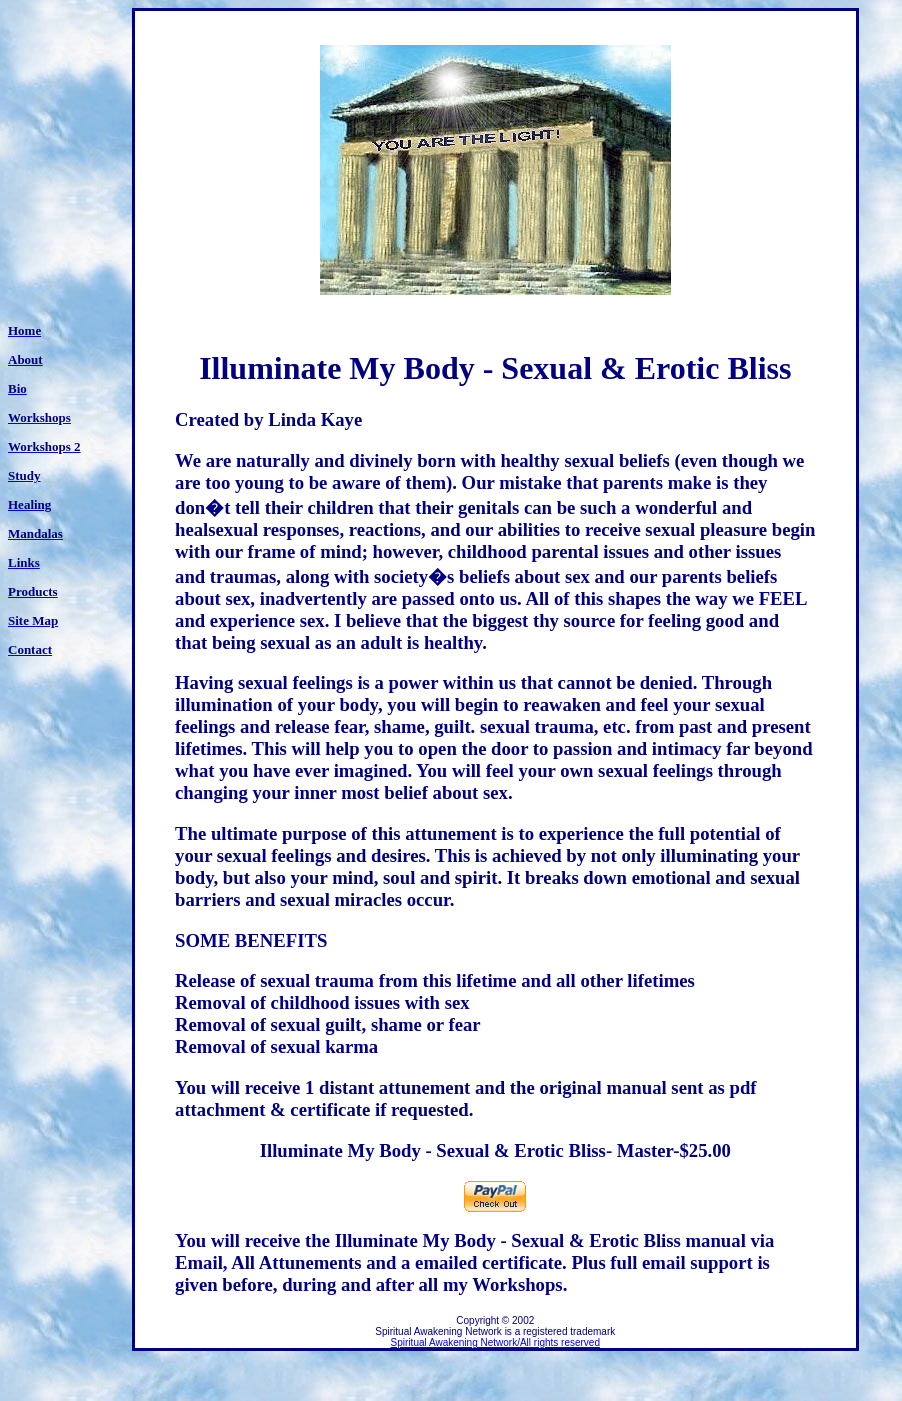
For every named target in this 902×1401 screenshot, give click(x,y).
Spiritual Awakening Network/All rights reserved (495, 1342)
